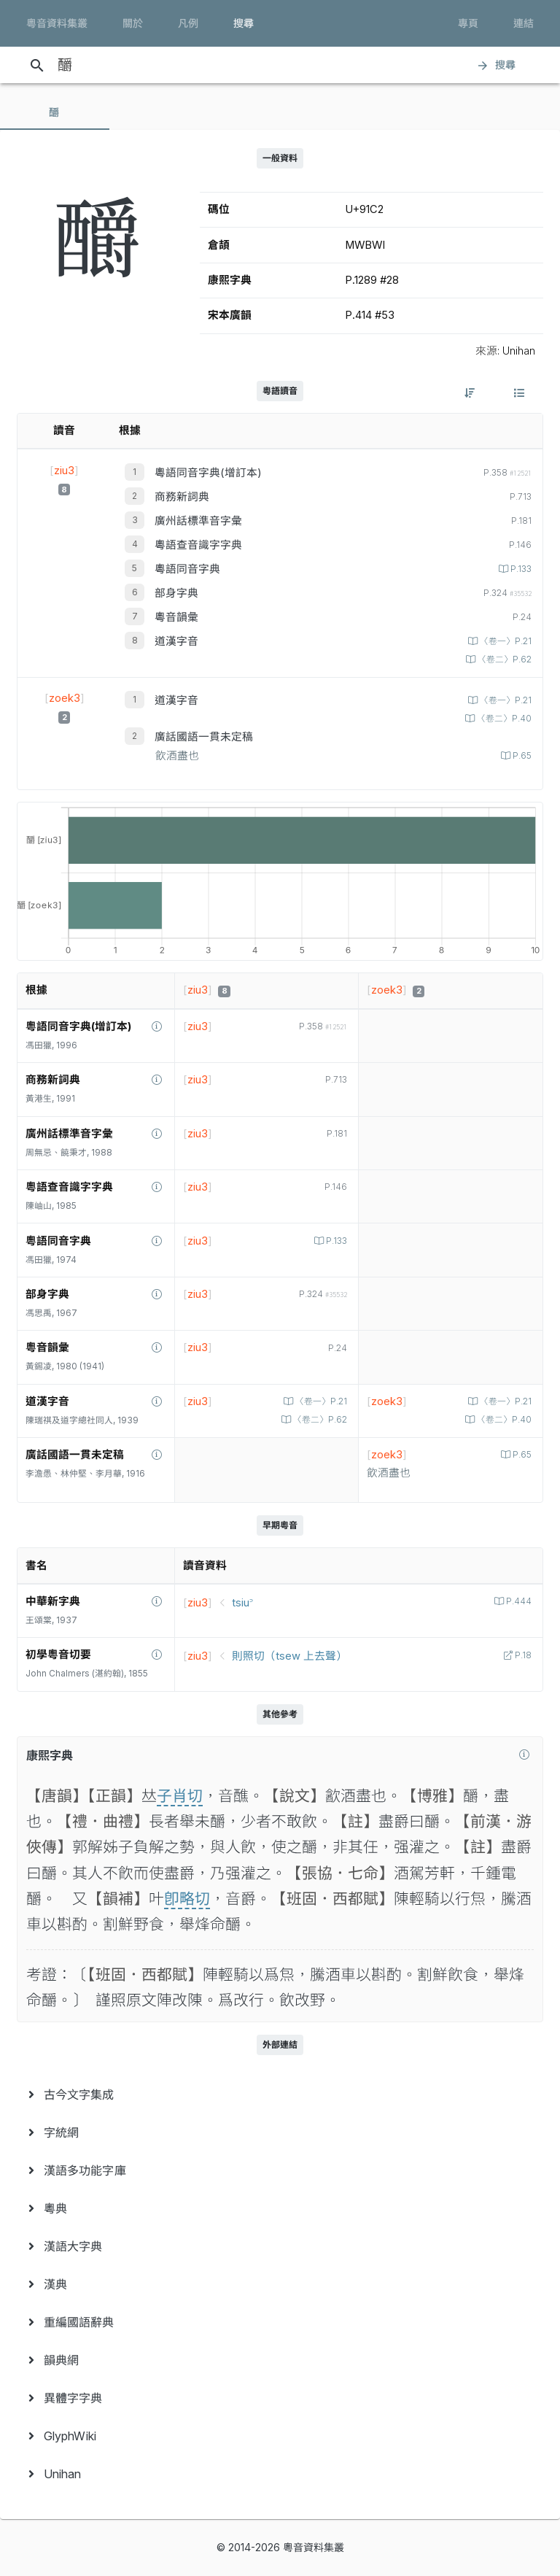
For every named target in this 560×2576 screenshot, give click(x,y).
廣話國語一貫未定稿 (204, 736)
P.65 (521, 756)
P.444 (518, 1601)
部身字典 (176, 593)
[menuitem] (280, 2094)
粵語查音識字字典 (198, 545)
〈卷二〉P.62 (503, 659)
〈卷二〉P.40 (503, 718)
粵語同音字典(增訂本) (208, 472)
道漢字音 (176, 641)
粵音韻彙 (176, 617)
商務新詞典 (182, 496)
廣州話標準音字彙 (198, 520)
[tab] (54, 112)
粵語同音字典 (187, 569)
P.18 (522, 1655)
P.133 (520, 569)
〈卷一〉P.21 (505, 641)
